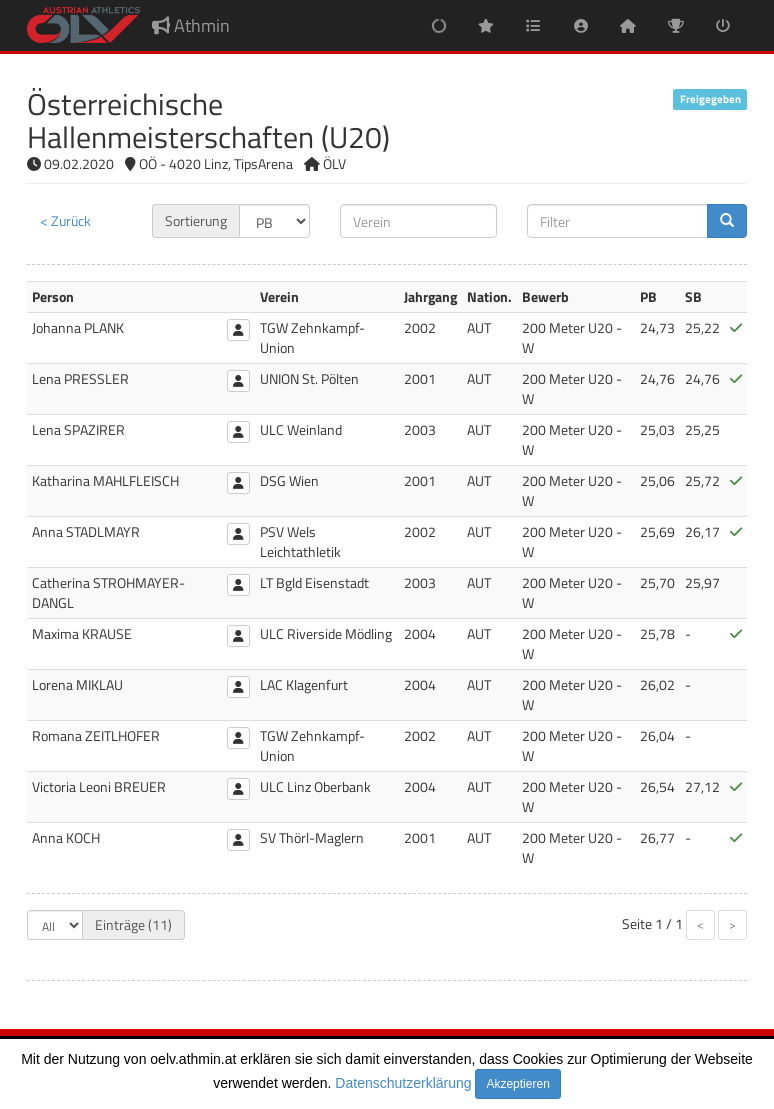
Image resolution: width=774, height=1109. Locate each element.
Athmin (191, 25)
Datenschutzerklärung (403, 1083)
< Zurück (65, 220)
